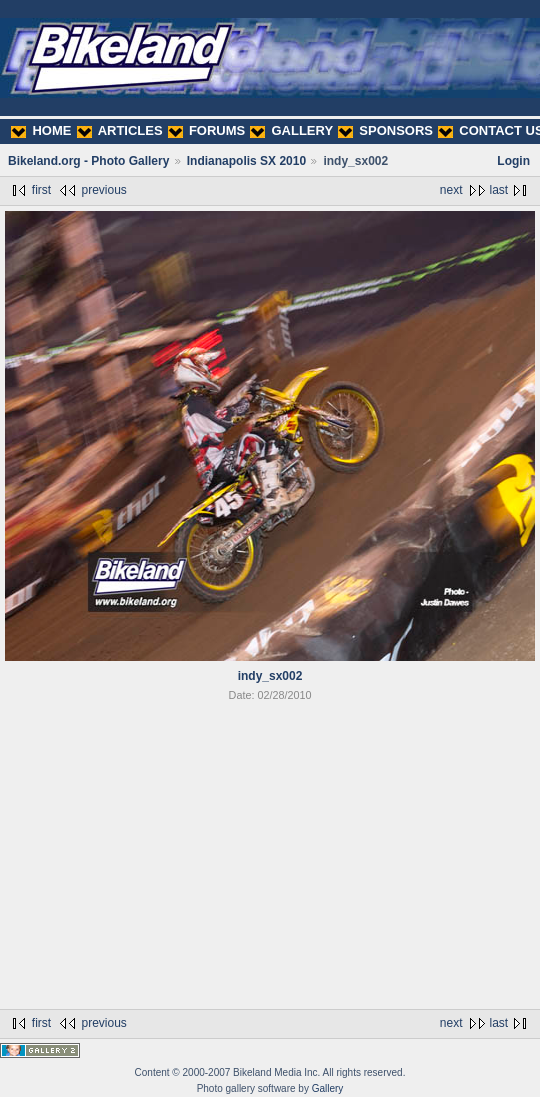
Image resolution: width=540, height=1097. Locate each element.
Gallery (328, 1088)
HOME (41, 130)
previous (103, 190)
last (499, 190)
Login (513, 161)
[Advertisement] (270, 859)
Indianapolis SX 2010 (246, 161)
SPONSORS (385, 130)
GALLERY (291, 130)
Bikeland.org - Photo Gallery (88, 161)
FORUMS (206, 130)
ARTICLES (120, 130)
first (41, 190)
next (451, 190)
